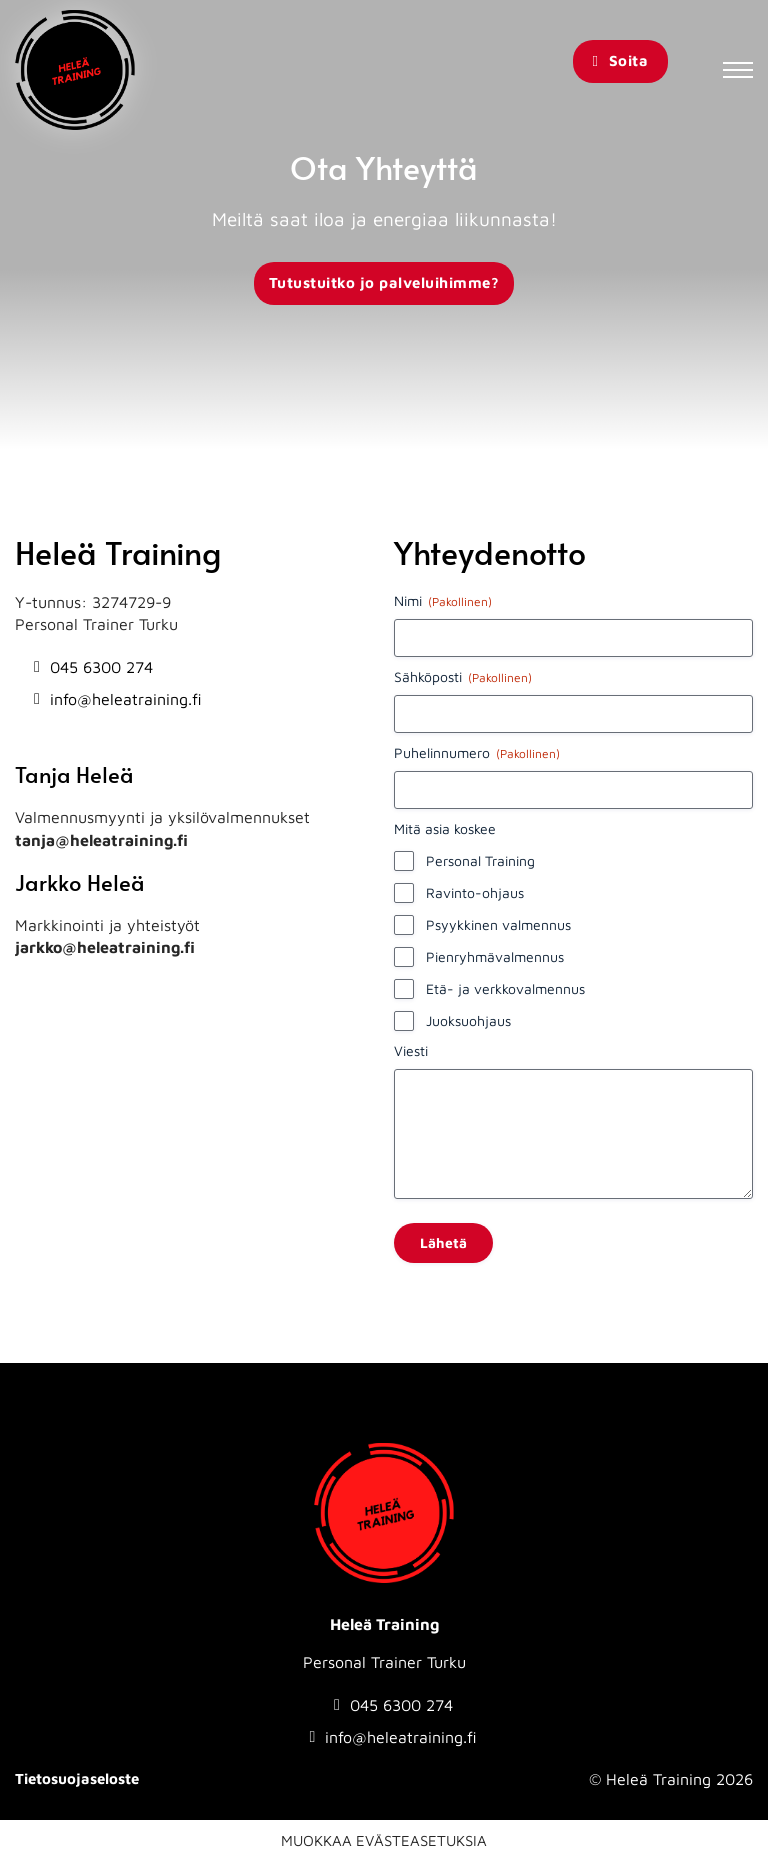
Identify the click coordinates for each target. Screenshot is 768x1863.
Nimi (443, 601)
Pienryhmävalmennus (495, 956)
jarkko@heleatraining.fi (105, 947)
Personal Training (480, 860)
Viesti (411, 1050)
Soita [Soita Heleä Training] (620, 60)
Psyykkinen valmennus (498, 924)
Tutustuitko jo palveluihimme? (384, 282)
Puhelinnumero (477, 753)
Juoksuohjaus (468, 1020)
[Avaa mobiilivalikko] (738, 70)
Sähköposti (463, 677)
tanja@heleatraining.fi (101, 840)
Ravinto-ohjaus (475, 892)
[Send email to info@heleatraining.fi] (118, 699)
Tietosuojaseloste (77, 1778)
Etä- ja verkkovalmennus (505, 988)
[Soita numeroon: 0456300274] (118, 667)
